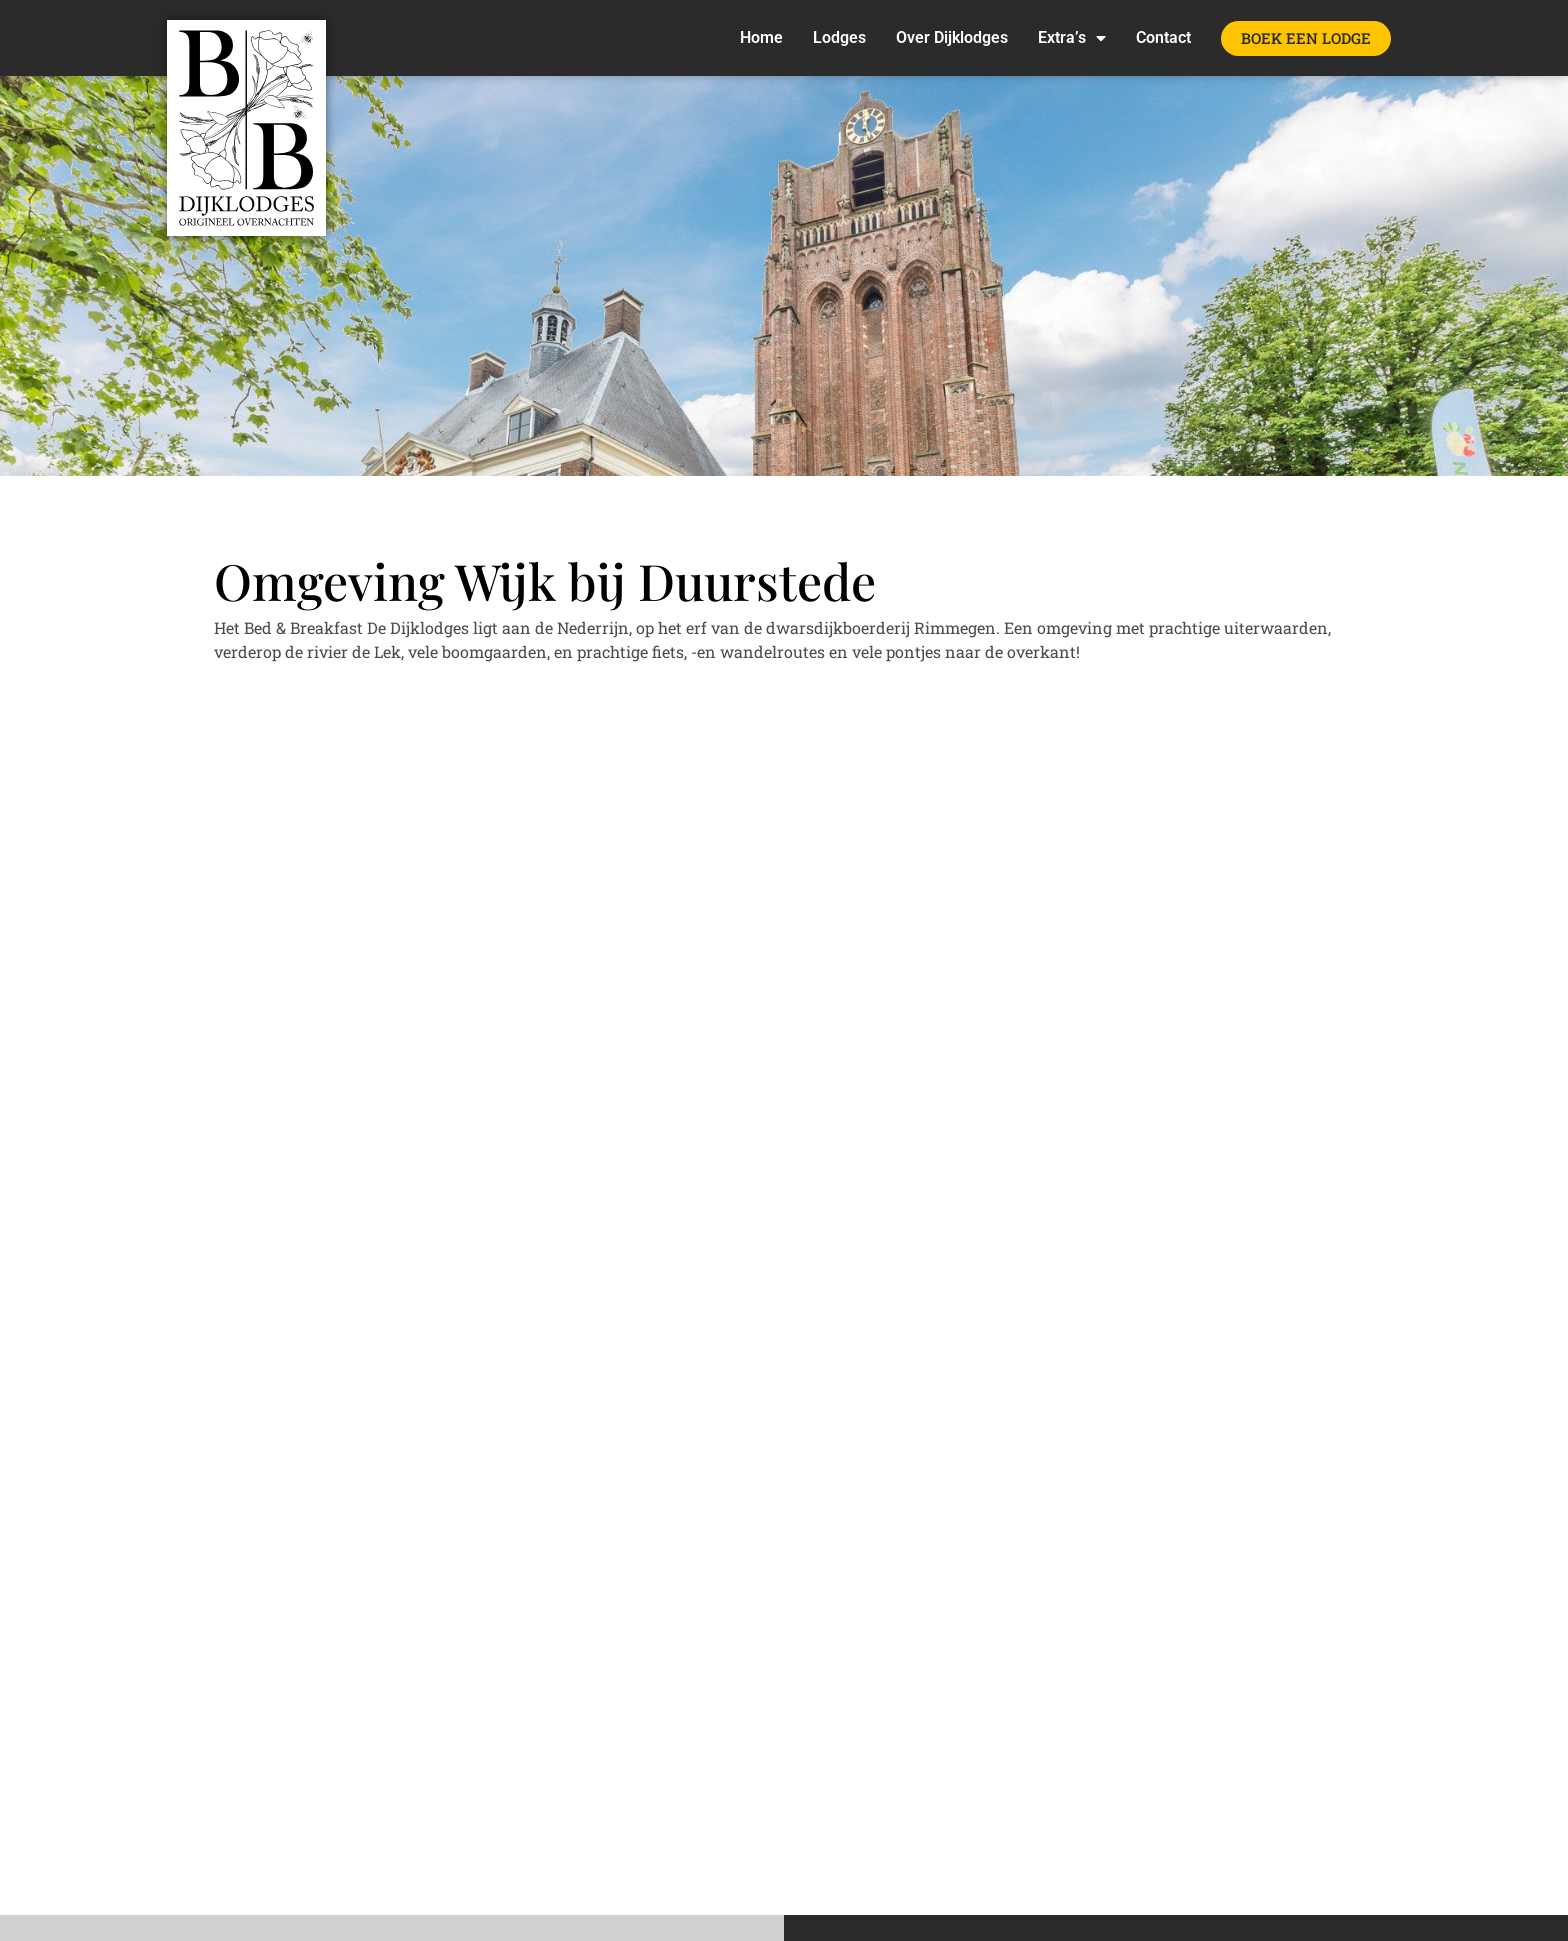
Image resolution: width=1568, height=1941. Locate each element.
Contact (1163, 37)
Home (761, 37)
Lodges (839, 37)
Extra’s (1072, 38)
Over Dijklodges (952, 37)
